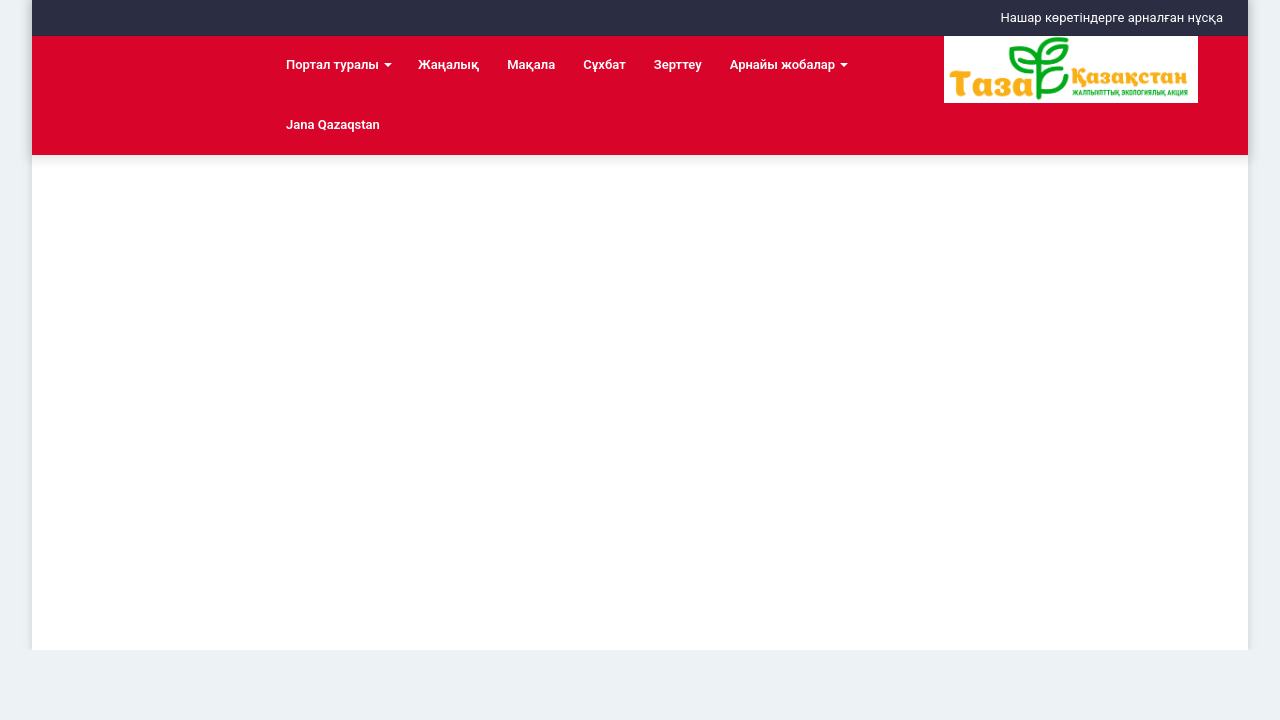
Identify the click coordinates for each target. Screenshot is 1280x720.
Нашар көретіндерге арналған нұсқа (1111, 17)
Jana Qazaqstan (333, 124)
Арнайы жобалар (783, 64)
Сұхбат (604, 64)
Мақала (531, 64)
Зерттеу (678, 64)
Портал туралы (332, 64)
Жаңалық (448, 64)
